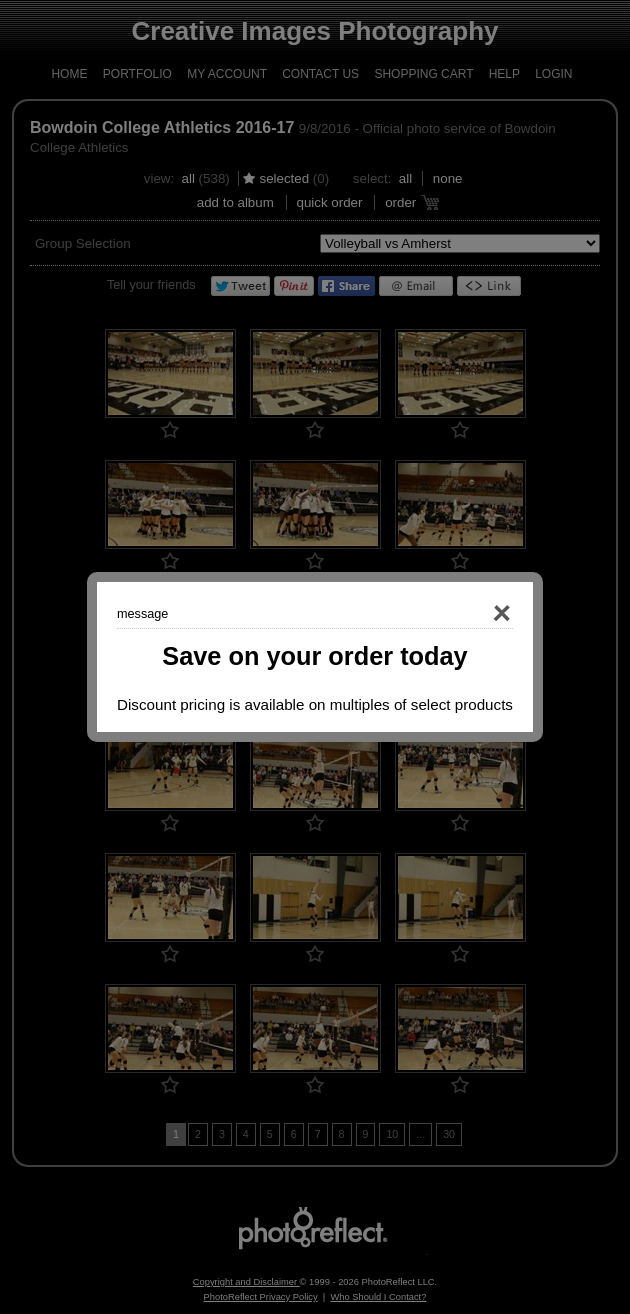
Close (473, 614)
